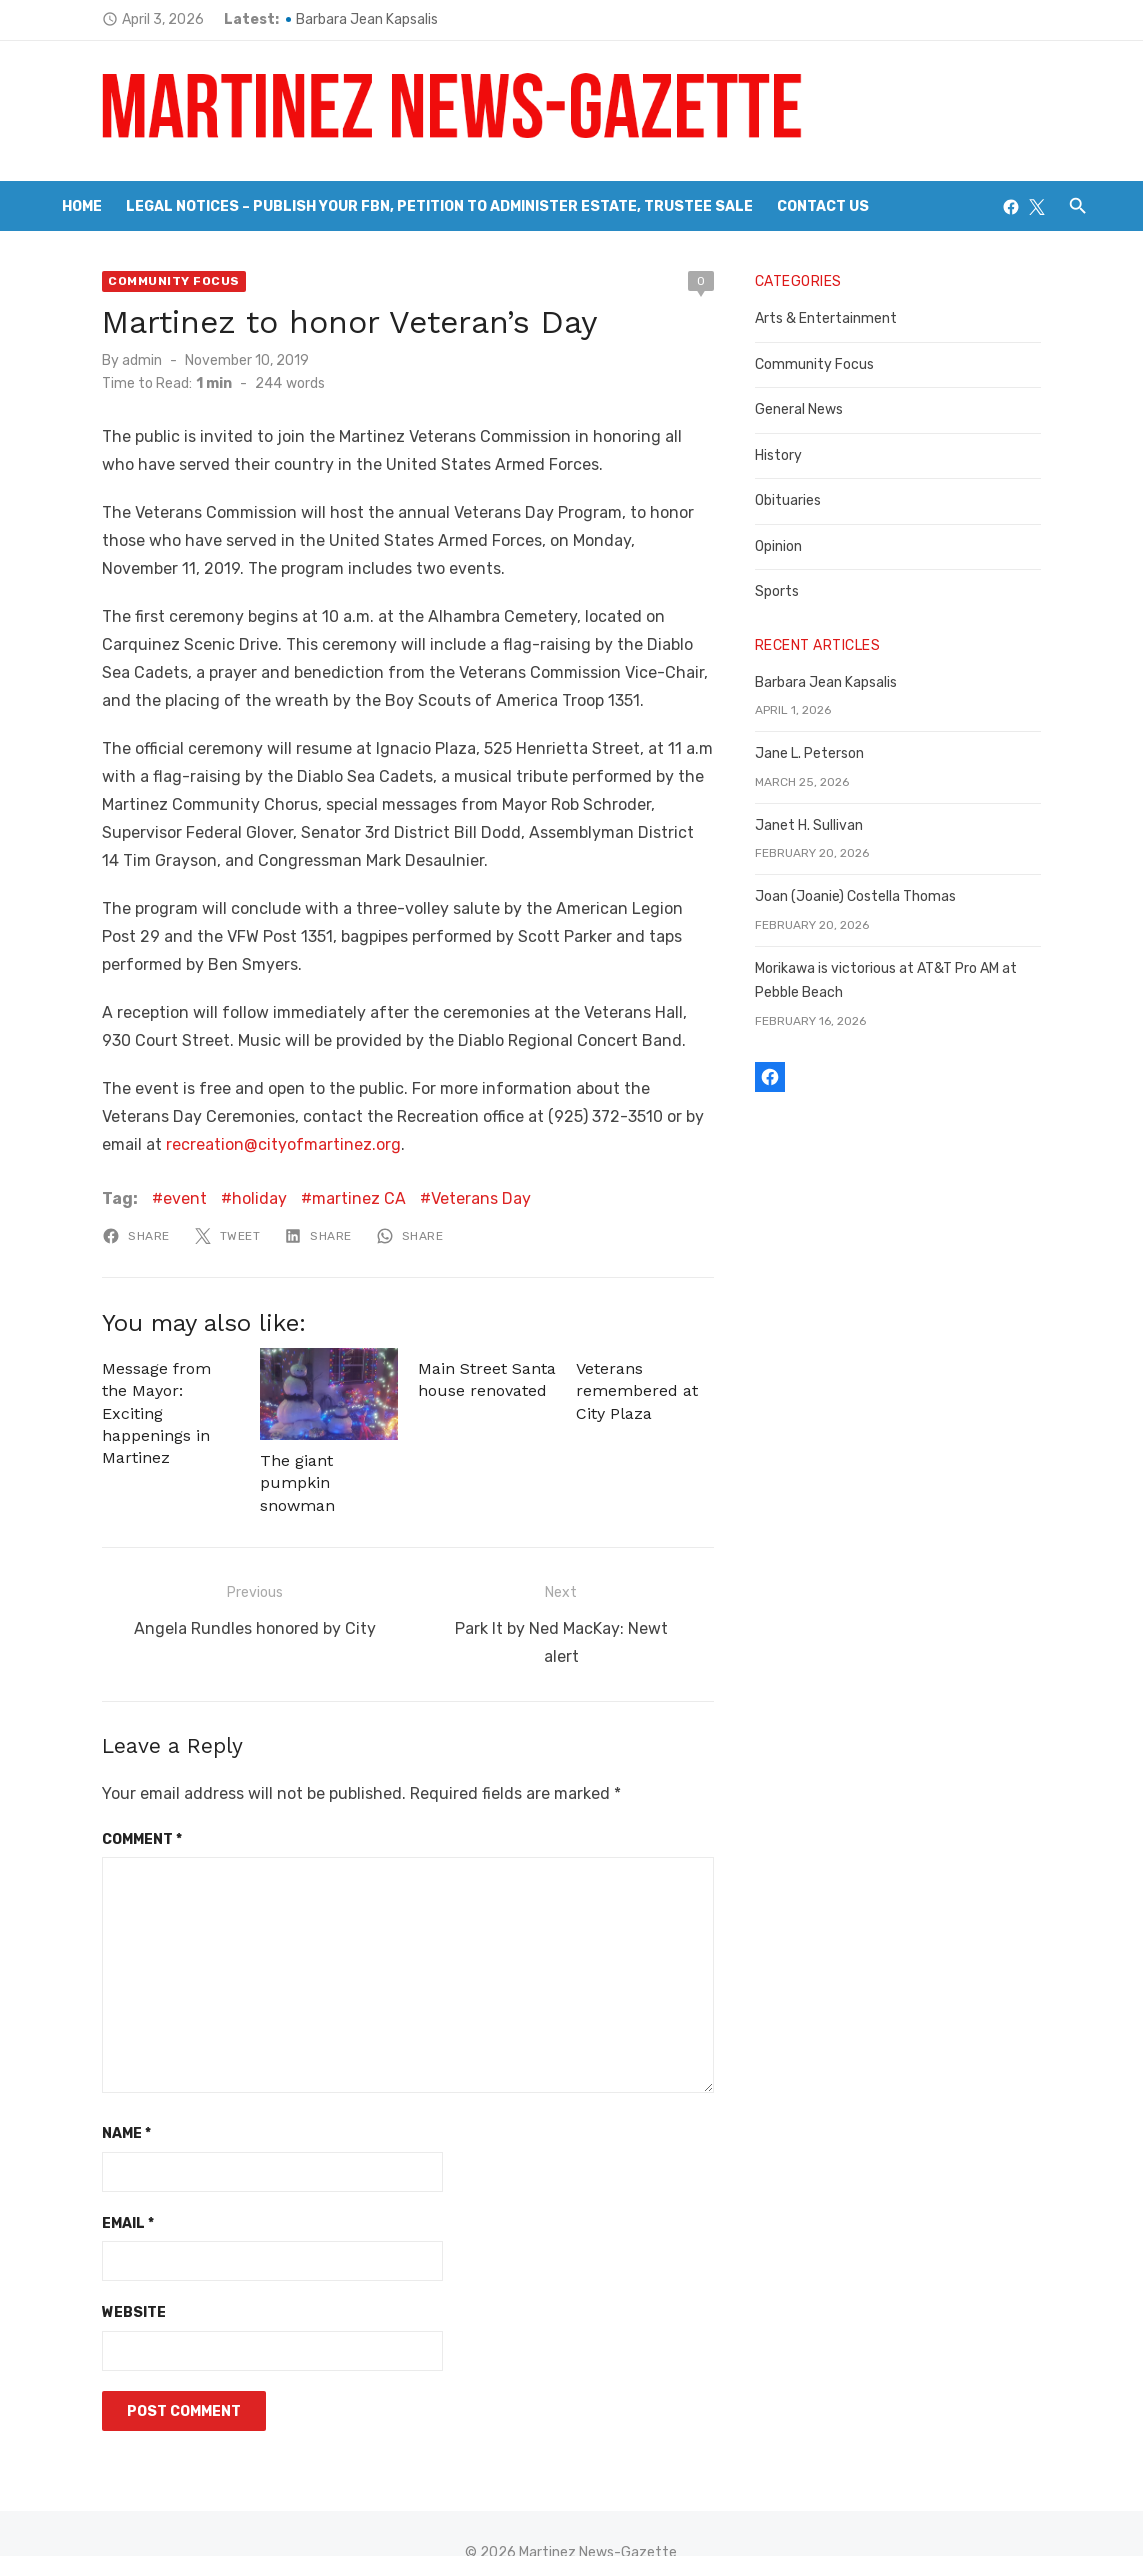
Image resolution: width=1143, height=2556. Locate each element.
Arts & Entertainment (843, 318)
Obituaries (805, 500)
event (135, 1198)
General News (816, 409)
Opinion (795, 546)
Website (84, 2273)
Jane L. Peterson (826, 753)
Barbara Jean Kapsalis (317, 19)
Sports (794, 591)
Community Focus (124, 281)
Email (78, 2184)
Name (76, 2094)
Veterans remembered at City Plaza (638, 1391)
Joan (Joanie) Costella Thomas (872, 896)
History (795, 455)
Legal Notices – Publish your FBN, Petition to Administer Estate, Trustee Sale (439, 206)
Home (82, 206)
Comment (92, 1800)
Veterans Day (431, 1198)
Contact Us (823, 206)
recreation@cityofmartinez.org (169, 1144)
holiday (209, 1198)
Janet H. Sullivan (826, 825)
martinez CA (309, 1198)
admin (92, 360)
